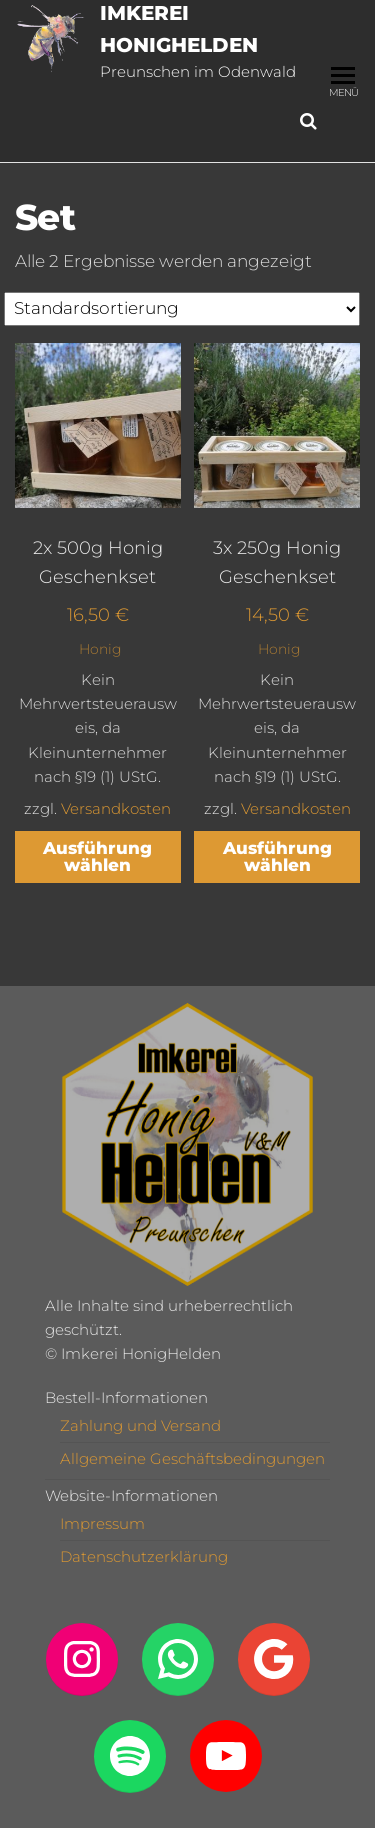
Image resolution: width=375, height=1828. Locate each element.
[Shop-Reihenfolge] (182, 309)
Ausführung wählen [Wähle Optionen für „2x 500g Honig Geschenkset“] (97, 856)
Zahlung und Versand (140, 1425)
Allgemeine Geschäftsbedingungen (192, 1458)
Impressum (102, 1523)
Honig (100, 649)
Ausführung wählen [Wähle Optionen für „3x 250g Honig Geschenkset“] (277, 856)
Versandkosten (116, 808)
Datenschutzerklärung (144, 1556)
